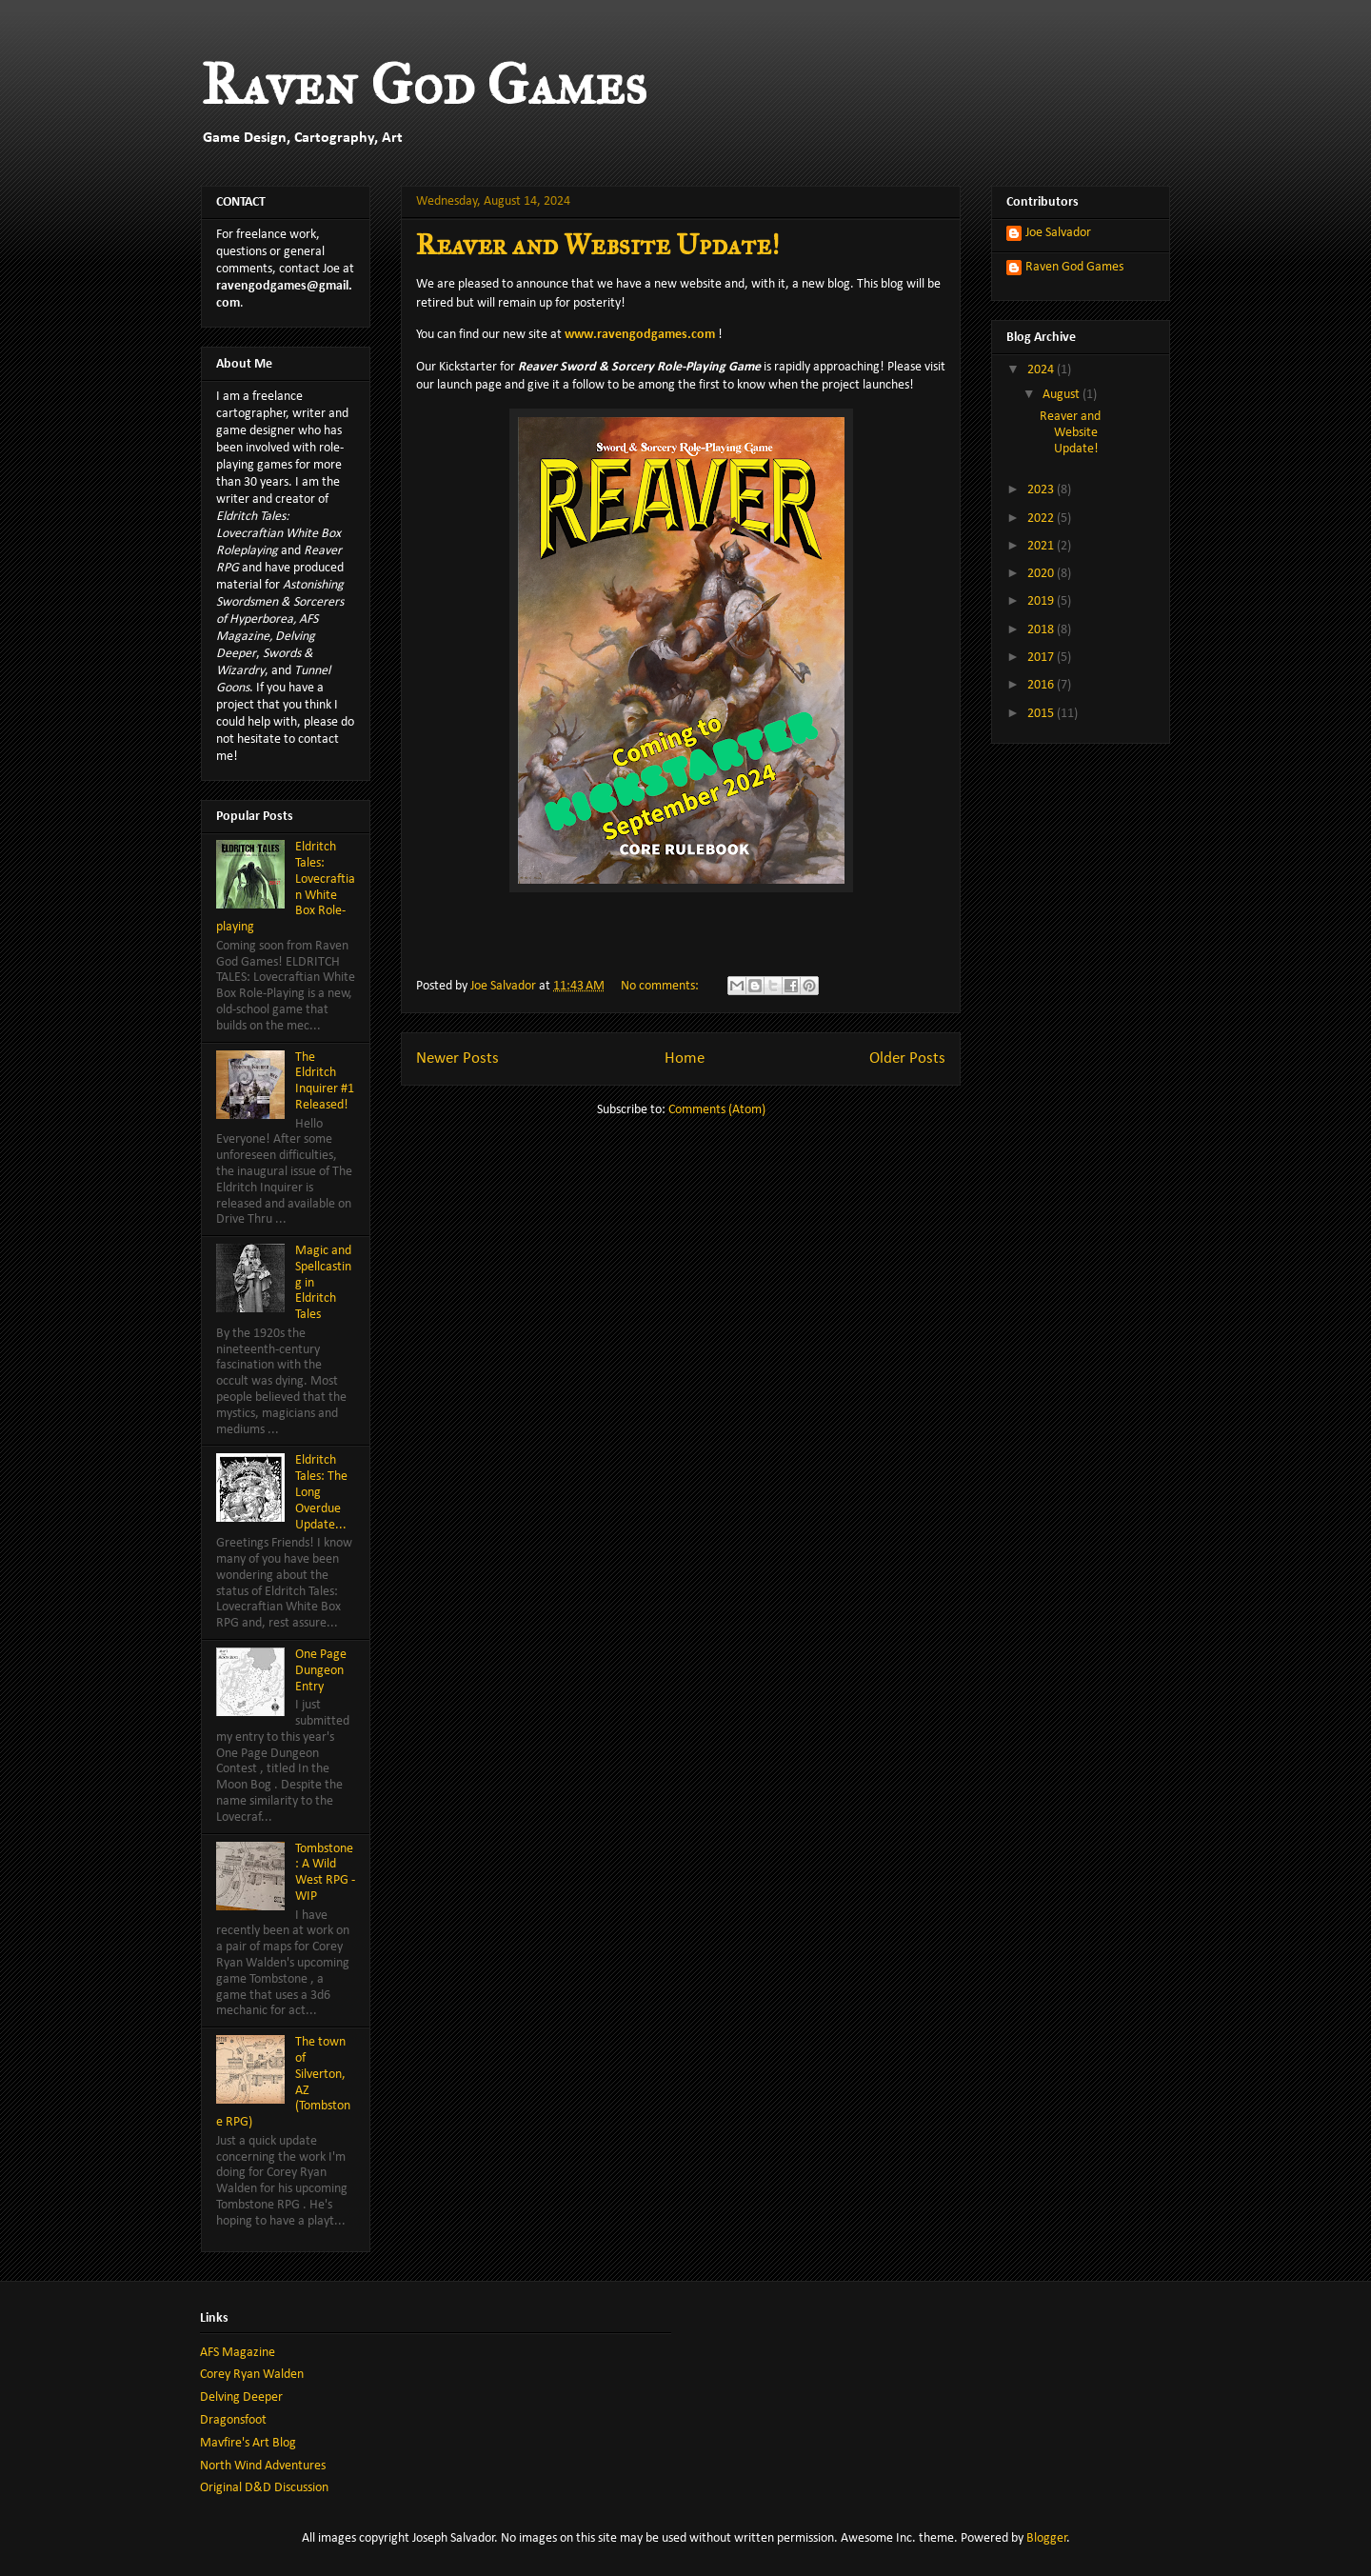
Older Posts (907, 1058)
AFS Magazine (237, 2353)
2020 (1042, 574)
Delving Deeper (241, 2397)
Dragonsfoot (233, 2420)
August (1063, 395)
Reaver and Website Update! (597, 245)
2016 (1042, 685)
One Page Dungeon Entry (321, 1670)
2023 (1042, 490)
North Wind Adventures (263, 2466)
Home (685, 1058)
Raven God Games (423, 84)
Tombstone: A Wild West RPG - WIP (325, 1873)
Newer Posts (457, 1058)
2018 (1042, 630)
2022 (1042, 518)
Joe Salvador (1058, 233)
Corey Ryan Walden (252, 2374)
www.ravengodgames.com (640, 335)
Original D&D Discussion (264, 2488)
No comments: (661, 986)
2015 (1042, 714)
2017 (1042, 657)
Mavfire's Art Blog (248, 2443)
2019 (1042, 601)
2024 (1042, 370)
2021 (1042, 546)
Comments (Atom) (716, 1110)
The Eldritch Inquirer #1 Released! (324, 1081)
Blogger (1046, 2538)
